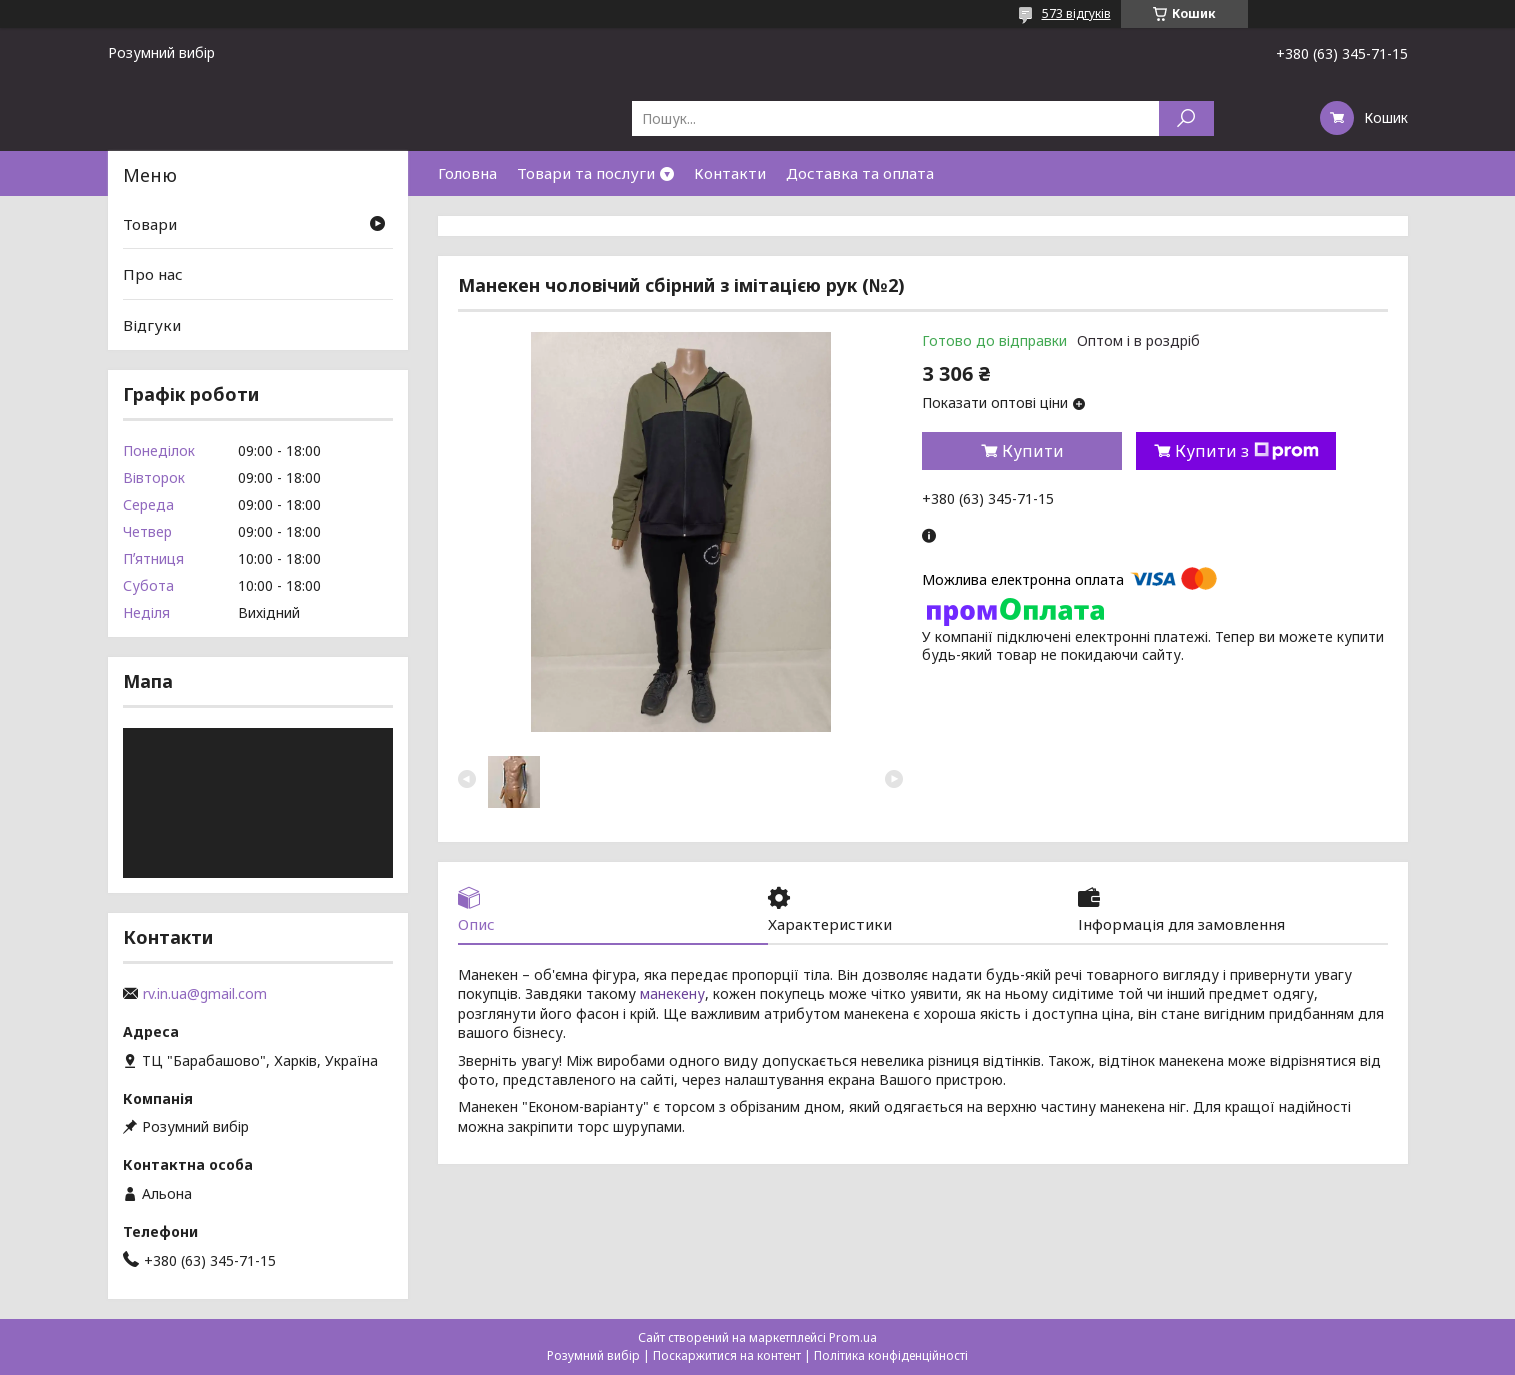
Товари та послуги (586, 173)
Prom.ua (853, 1337)
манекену (672, 993)
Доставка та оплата (860, 173)
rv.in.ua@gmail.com (205, 994)
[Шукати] (1186, 118)
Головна (467, 173)
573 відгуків (1076, 13)
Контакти (730, 173)
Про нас (153, 274)
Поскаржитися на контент (727, 1355)
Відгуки (152, 325)
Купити (1033, 451)
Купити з (1247, 451)
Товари (150, 224)
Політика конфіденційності (891, 1355)
